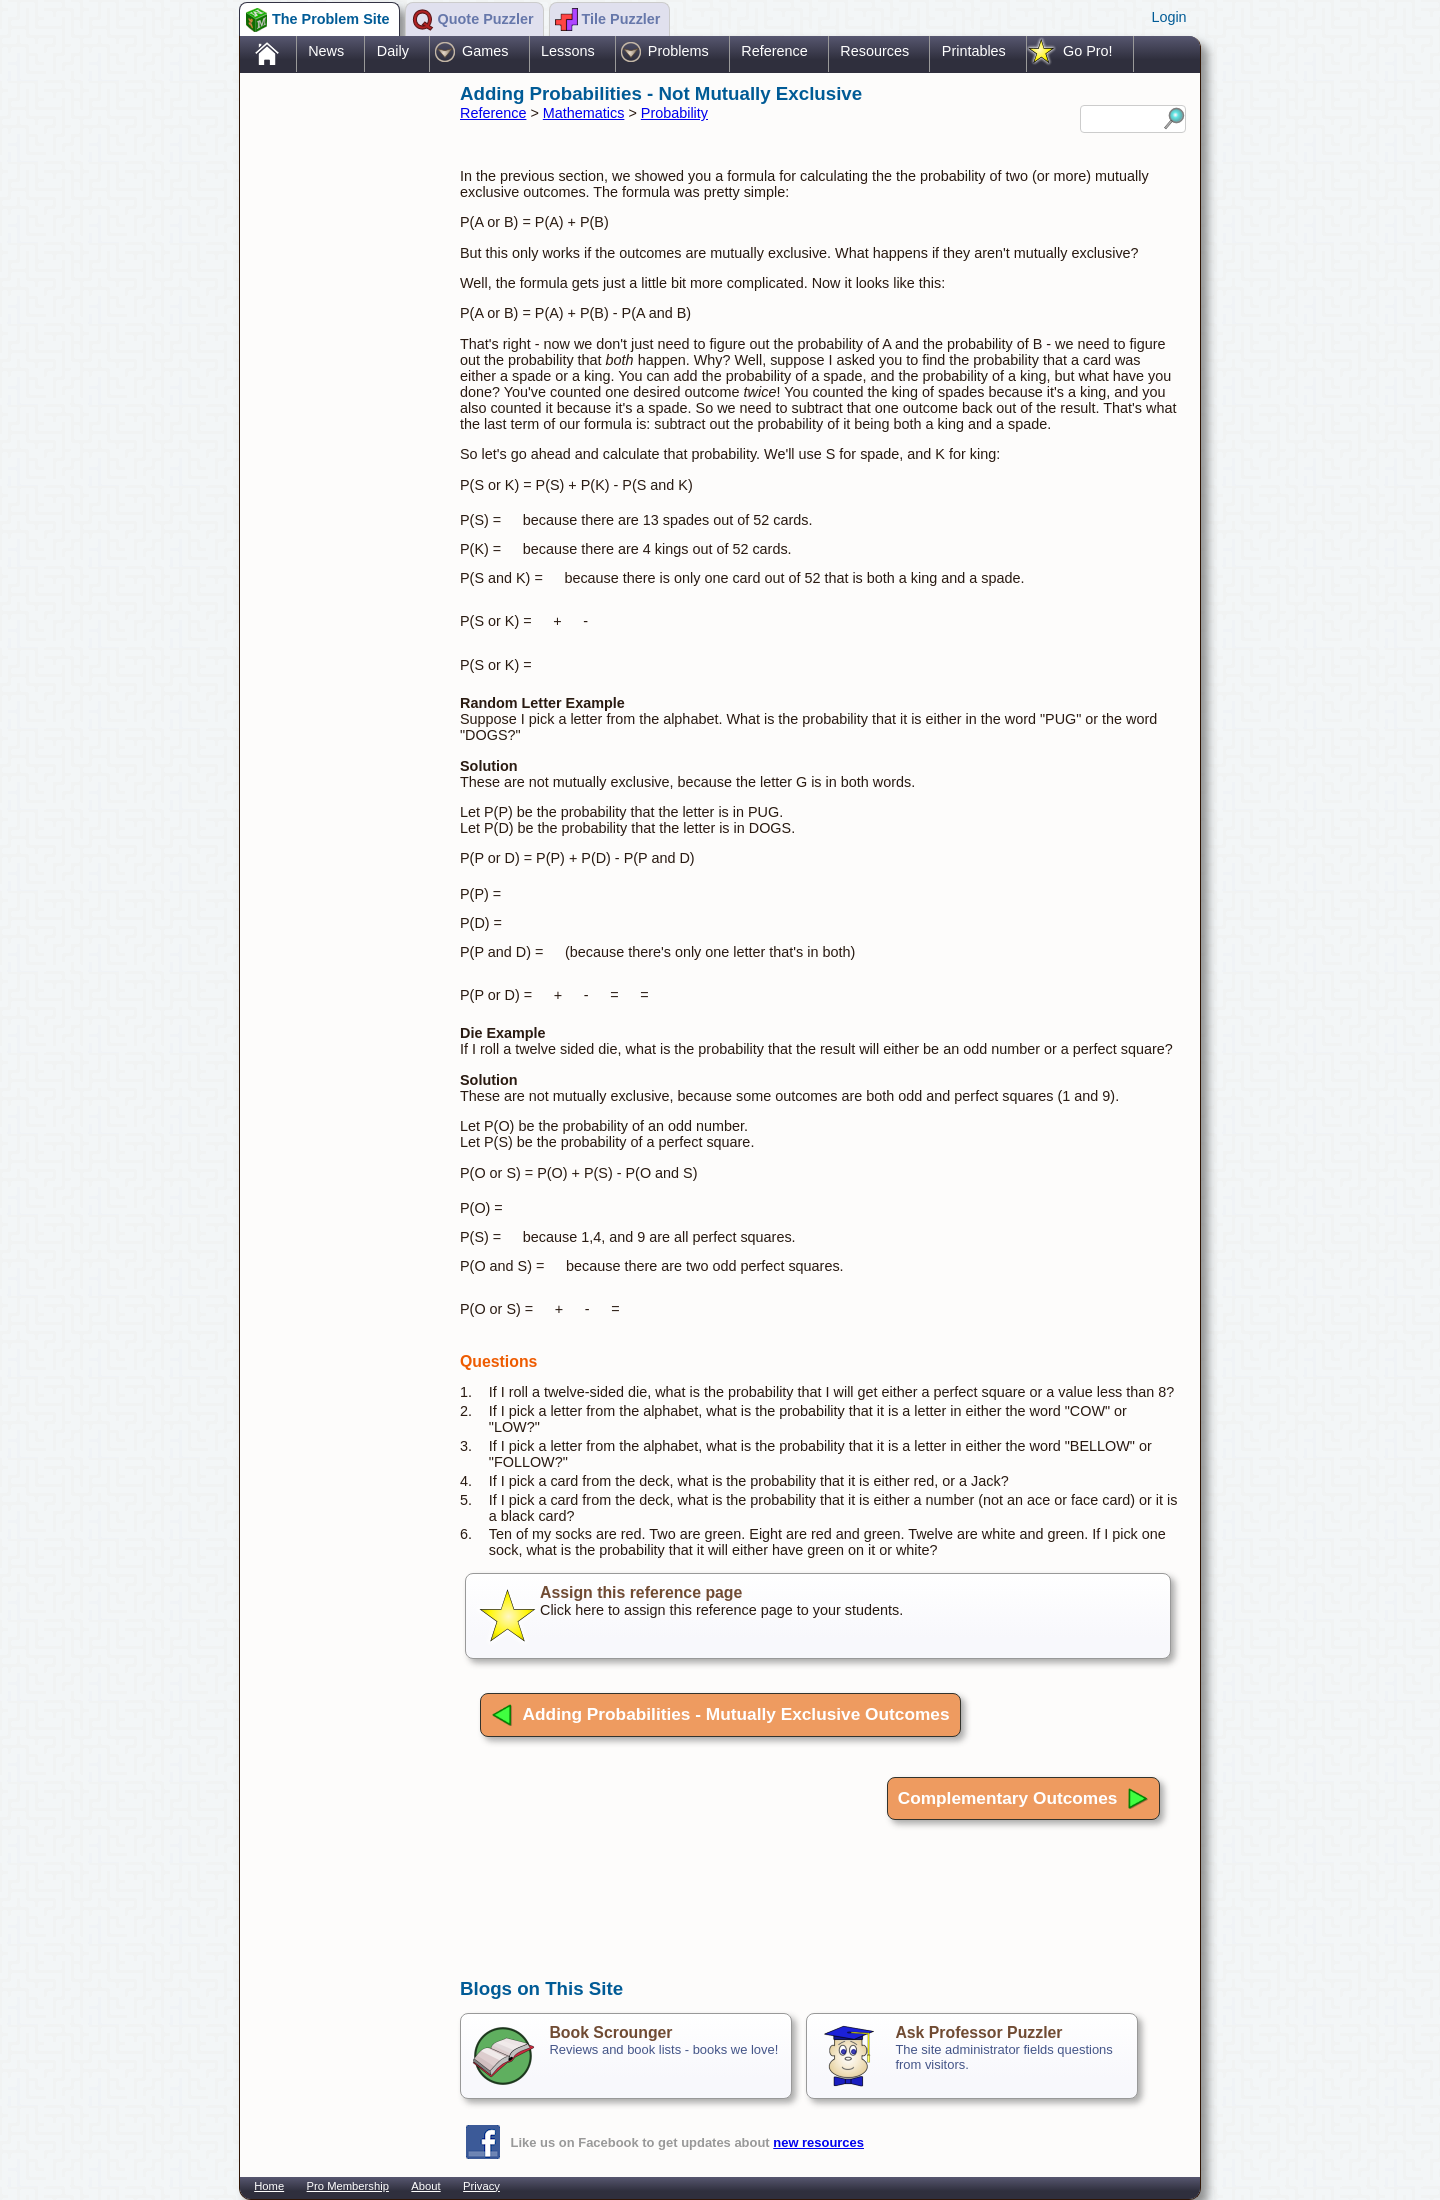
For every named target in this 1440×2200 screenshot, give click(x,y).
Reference (774, 51)
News (326, 51)
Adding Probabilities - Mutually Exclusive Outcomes (720, 1715)
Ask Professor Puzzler (978, 2032)
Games (485, 51)
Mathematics (584, 113)
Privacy (481, 2186)
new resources (818, 2142)
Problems (678, 51)
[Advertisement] (340, 393)
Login (1168, 17)
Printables (974, 51)
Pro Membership (348, 2186)
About (425, 2186)
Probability (674, 113)
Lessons (568, 51)
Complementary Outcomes (1023, 1799)
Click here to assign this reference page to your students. (818, 1616)
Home (269, 2186)
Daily (393, 51)
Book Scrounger (610, 2032)
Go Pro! (1088, 51)
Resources (874, 51)
